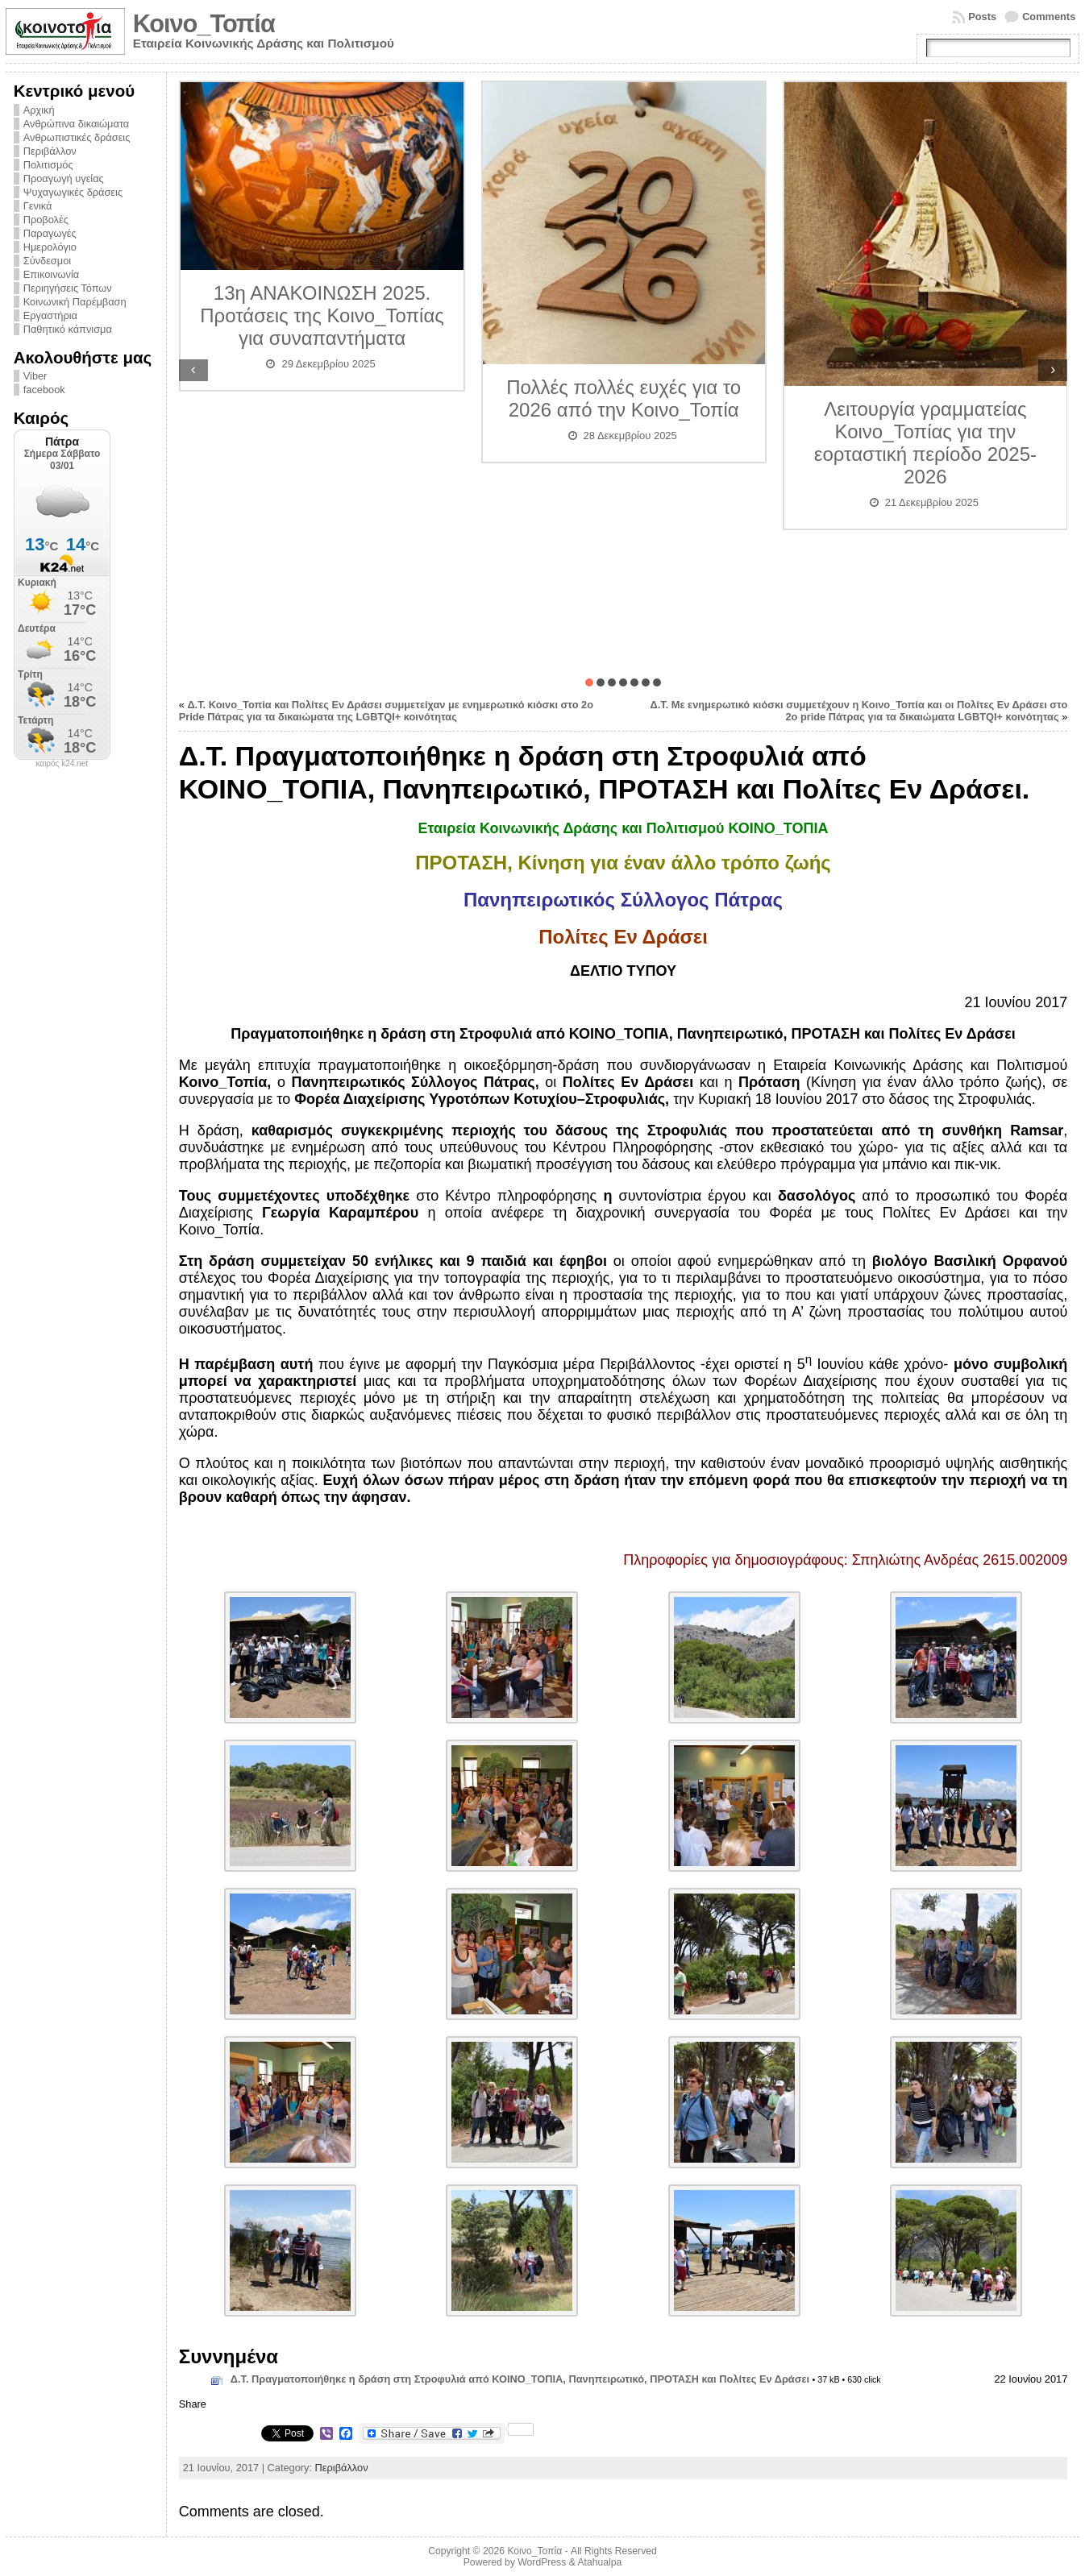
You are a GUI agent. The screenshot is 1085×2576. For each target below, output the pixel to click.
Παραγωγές (50, 233)
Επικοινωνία (51, 274)
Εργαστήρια (50, 315)
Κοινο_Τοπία (204, 24)
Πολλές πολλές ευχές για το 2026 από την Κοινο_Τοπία (623, 398)
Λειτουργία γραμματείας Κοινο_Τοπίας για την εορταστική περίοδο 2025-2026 (925, 442)
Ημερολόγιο (50, 247)
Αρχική (39, 110)
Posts (982, 16)
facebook (44, 390)
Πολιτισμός (48, 165)
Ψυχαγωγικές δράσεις (73, 192)
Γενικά (37, 206)
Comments (1048, 16)
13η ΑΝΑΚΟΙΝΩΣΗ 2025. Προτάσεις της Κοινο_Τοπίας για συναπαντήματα (322, 315)
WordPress (542, 2562)
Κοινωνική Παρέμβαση (75, 302)
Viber (35, 376)
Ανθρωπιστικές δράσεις (77, 137)
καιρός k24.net (61, 764)
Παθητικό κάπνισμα (67, 329)
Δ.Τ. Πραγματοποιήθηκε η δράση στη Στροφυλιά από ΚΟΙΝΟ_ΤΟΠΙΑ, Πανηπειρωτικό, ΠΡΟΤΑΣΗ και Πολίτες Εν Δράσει (520, 2379)
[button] (589, 682)
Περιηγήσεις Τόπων (67, 288)
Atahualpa (599, 2562)
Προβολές (46, 220)
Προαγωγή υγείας (63, 178)
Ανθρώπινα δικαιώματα (76, 124)
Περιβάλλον (50, 151)
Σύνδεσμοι (47, 261)
